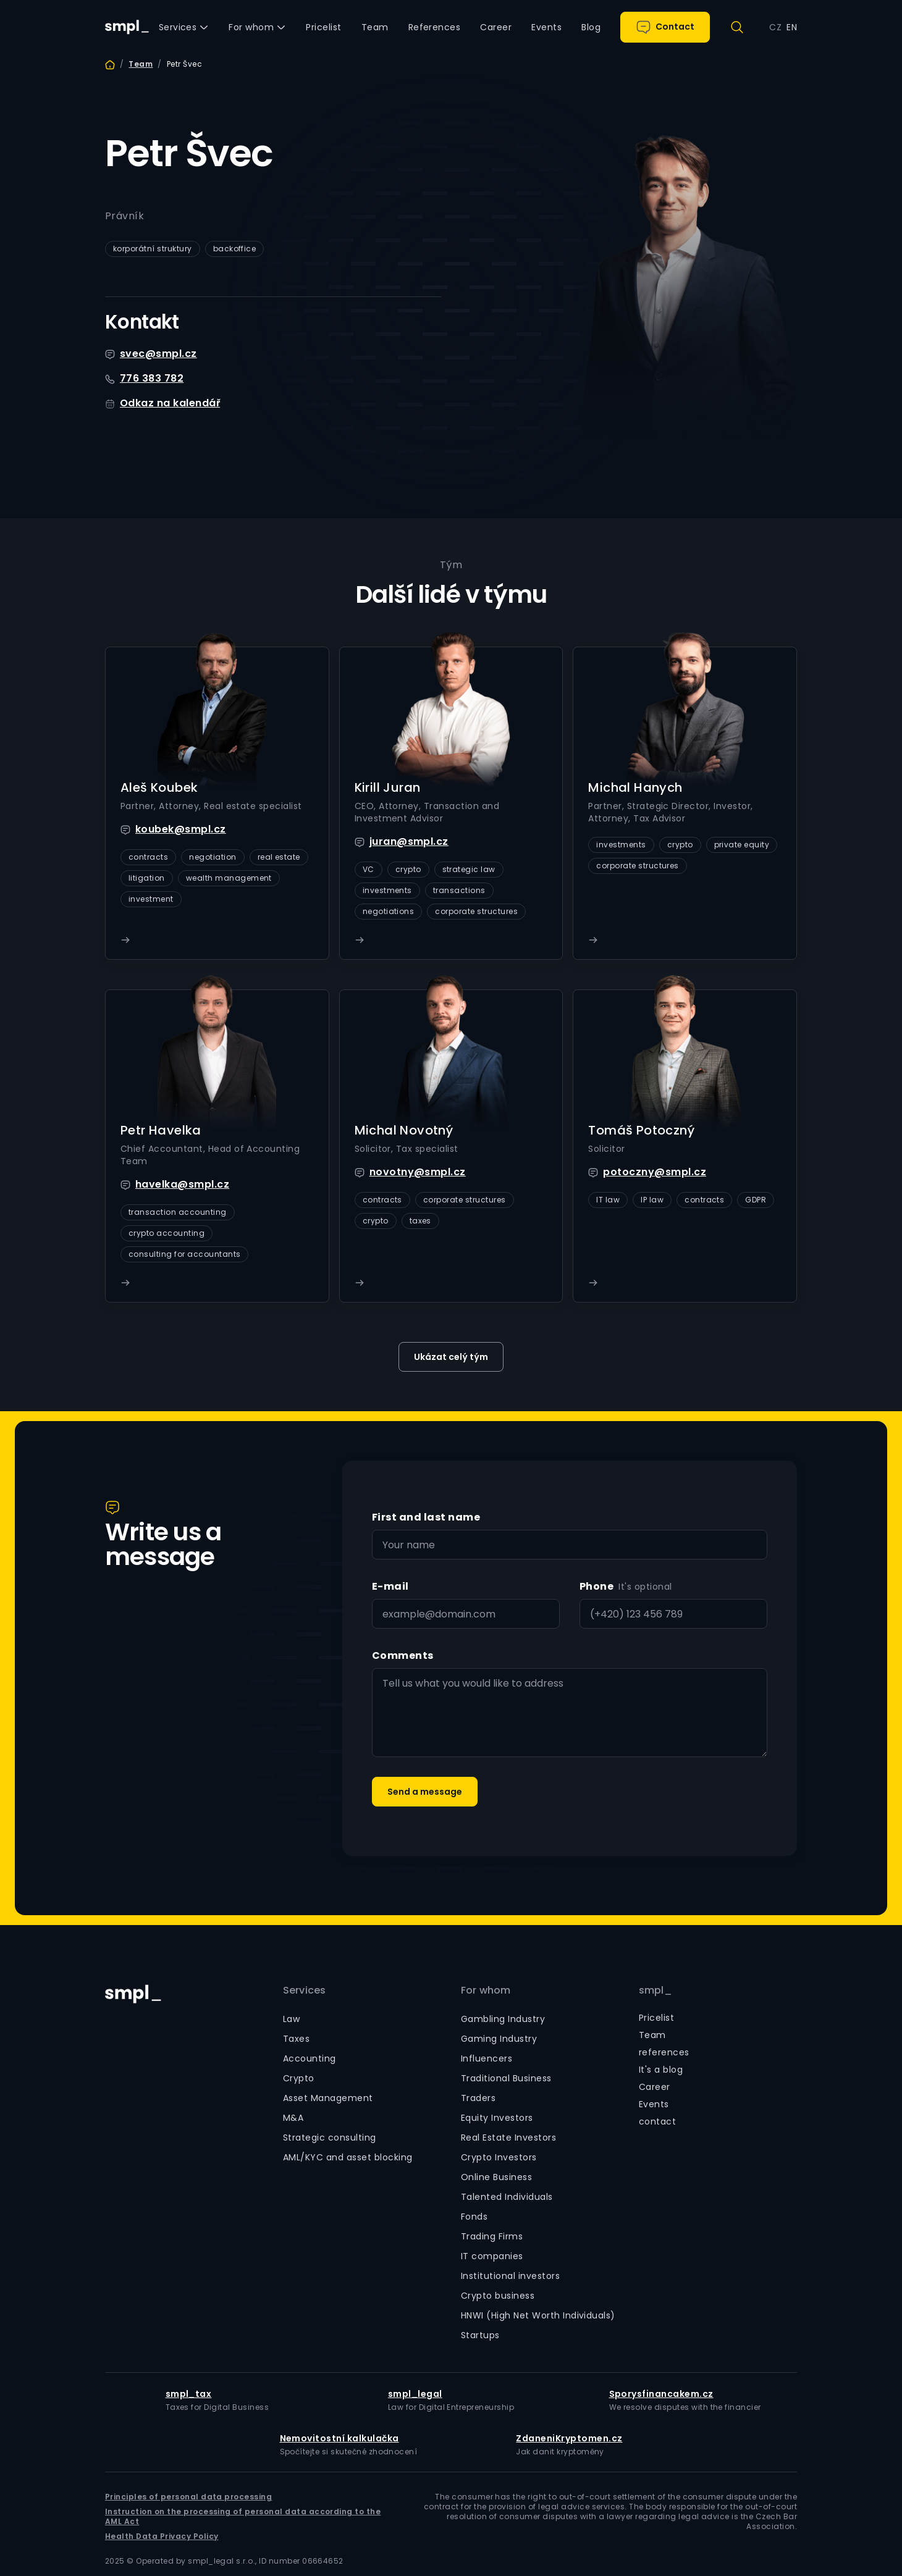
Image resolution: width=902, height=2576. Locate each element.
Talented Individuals (507, 2197)
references (664, 2052)
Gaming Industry (499, 2039)
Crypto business (497, 2295)
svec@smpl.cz (158, 353)
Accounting (309, 2058)
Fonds (474, 2216)
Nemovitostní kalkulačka (339, 2438)
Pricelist (656, 2018)
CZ (775, 27)
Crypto (298, 2078)
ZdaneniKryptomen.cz (569, 2438)
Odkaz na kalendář (170, 403)
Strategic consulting (329, 2137)
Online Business (496, 2177)
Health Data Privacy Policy (161, 2536)
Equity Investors (497, 2118)
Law (291, 2019)
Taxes (296, 2039)
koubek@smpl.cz (180, 829)
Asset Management (328, 2098)
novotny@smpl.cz (417, 1172)
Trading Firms (492, 2236)
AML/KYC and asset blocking (347, 2157)
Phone (596, 1586)
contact (657, 2121)
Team (141, 64)
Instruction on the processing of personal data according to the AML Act (243, 2517)
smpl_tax (189, 2394)
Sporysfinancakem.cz (661, 2394)
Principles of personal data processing (188, 2497)
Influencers (486, 2058)
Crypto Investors (499, 2157)
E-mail (390, 1586)
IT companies (492, 2256)
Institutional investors (510, 2276)
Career (654, 2087)
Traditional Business (506, 2078)
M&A (293, 2118)
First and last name (426, 1517)
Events (654, 2104)
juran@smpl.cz (409, 841)
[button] (184, 27)
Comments (403, 1655)
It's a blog (661, 2069)
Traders (478, 2098)
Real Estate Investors (508, 2137)
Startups (480, 2335)
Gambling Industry (503, 2019)
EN (791, 27)
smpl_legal (415, 2394)
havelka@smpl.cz (182, 1184)
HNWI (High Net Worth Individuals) (538, 2315)
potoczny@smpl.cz (654, 1172)
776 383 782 (151, 378)
